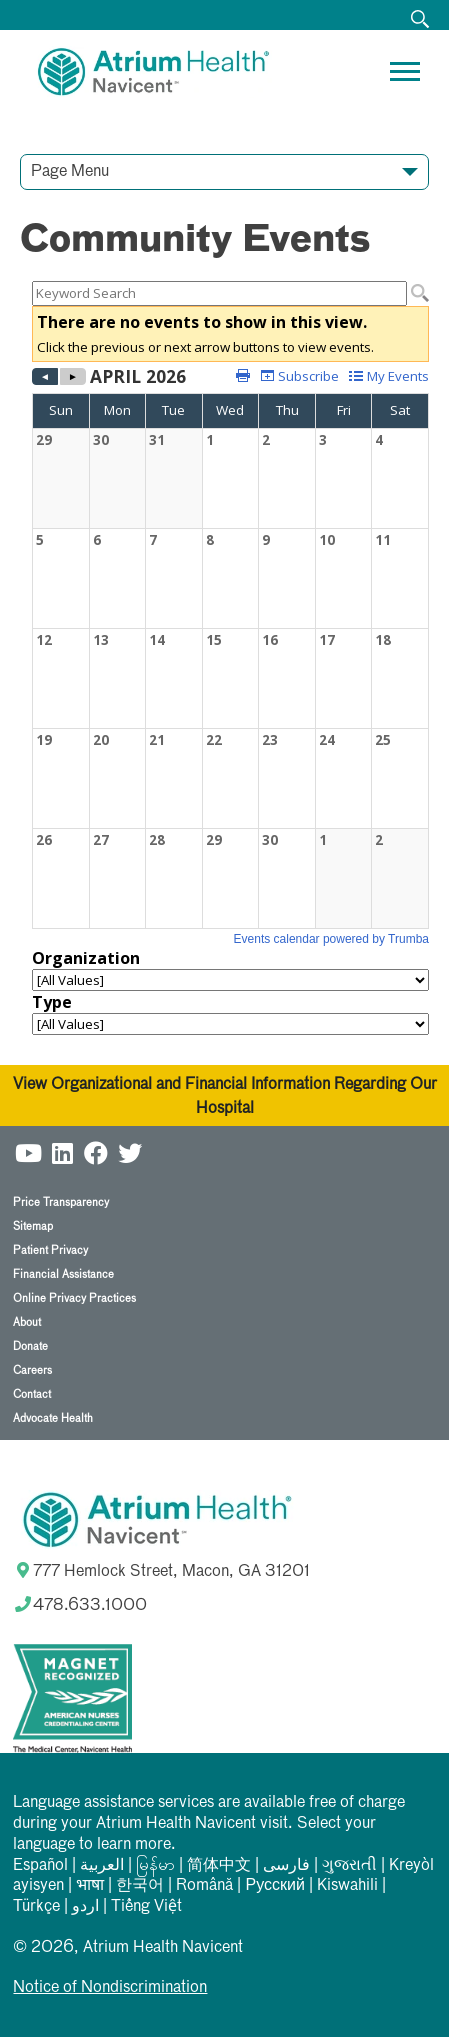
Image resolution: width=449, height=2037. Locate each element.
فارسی (286, 1866)
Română (204, 1886)
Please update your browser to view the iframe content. (230, 293)
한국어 (140, 1886)
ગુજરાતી (349, 1866)
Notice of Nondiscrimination (110, 1988)
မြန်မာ (155, 1866)
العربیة (102, 1866)
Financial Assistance (63, 1274)
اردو (85, 1907)
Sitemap (33, 1226)
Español (40, 1866)
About (27, 1322)
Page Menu (70, 172)
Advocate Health (53, 1418)
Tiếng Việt (146, 1907)
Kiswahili (347, 1886)
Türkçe (36, 1907)
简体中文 (219, 1866)
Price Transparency (61, 1202)
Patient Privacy (50, 1250)
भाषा (90, 1886)
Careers (32, 1370)
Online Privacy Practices (74, 1298)
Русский (274, 1886)
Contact (32, 1394)
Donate (30, 1346)
